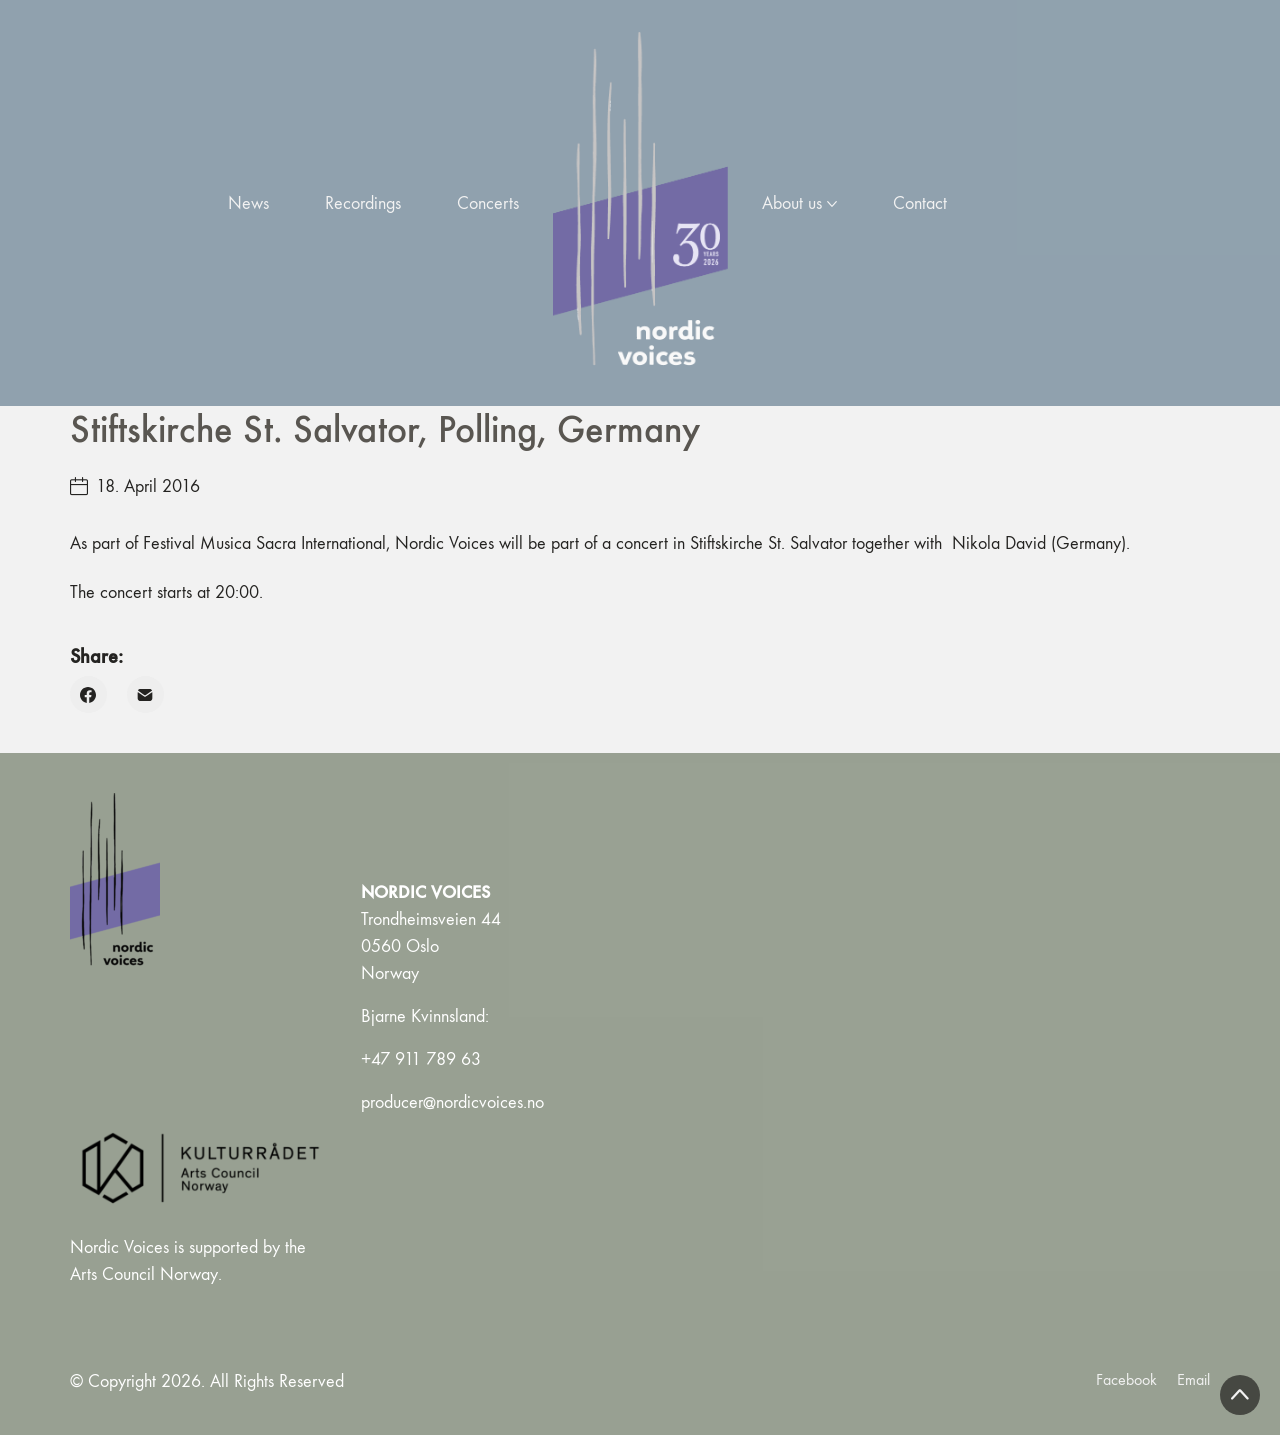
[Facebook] (88, 694)
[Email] (145, 694)
